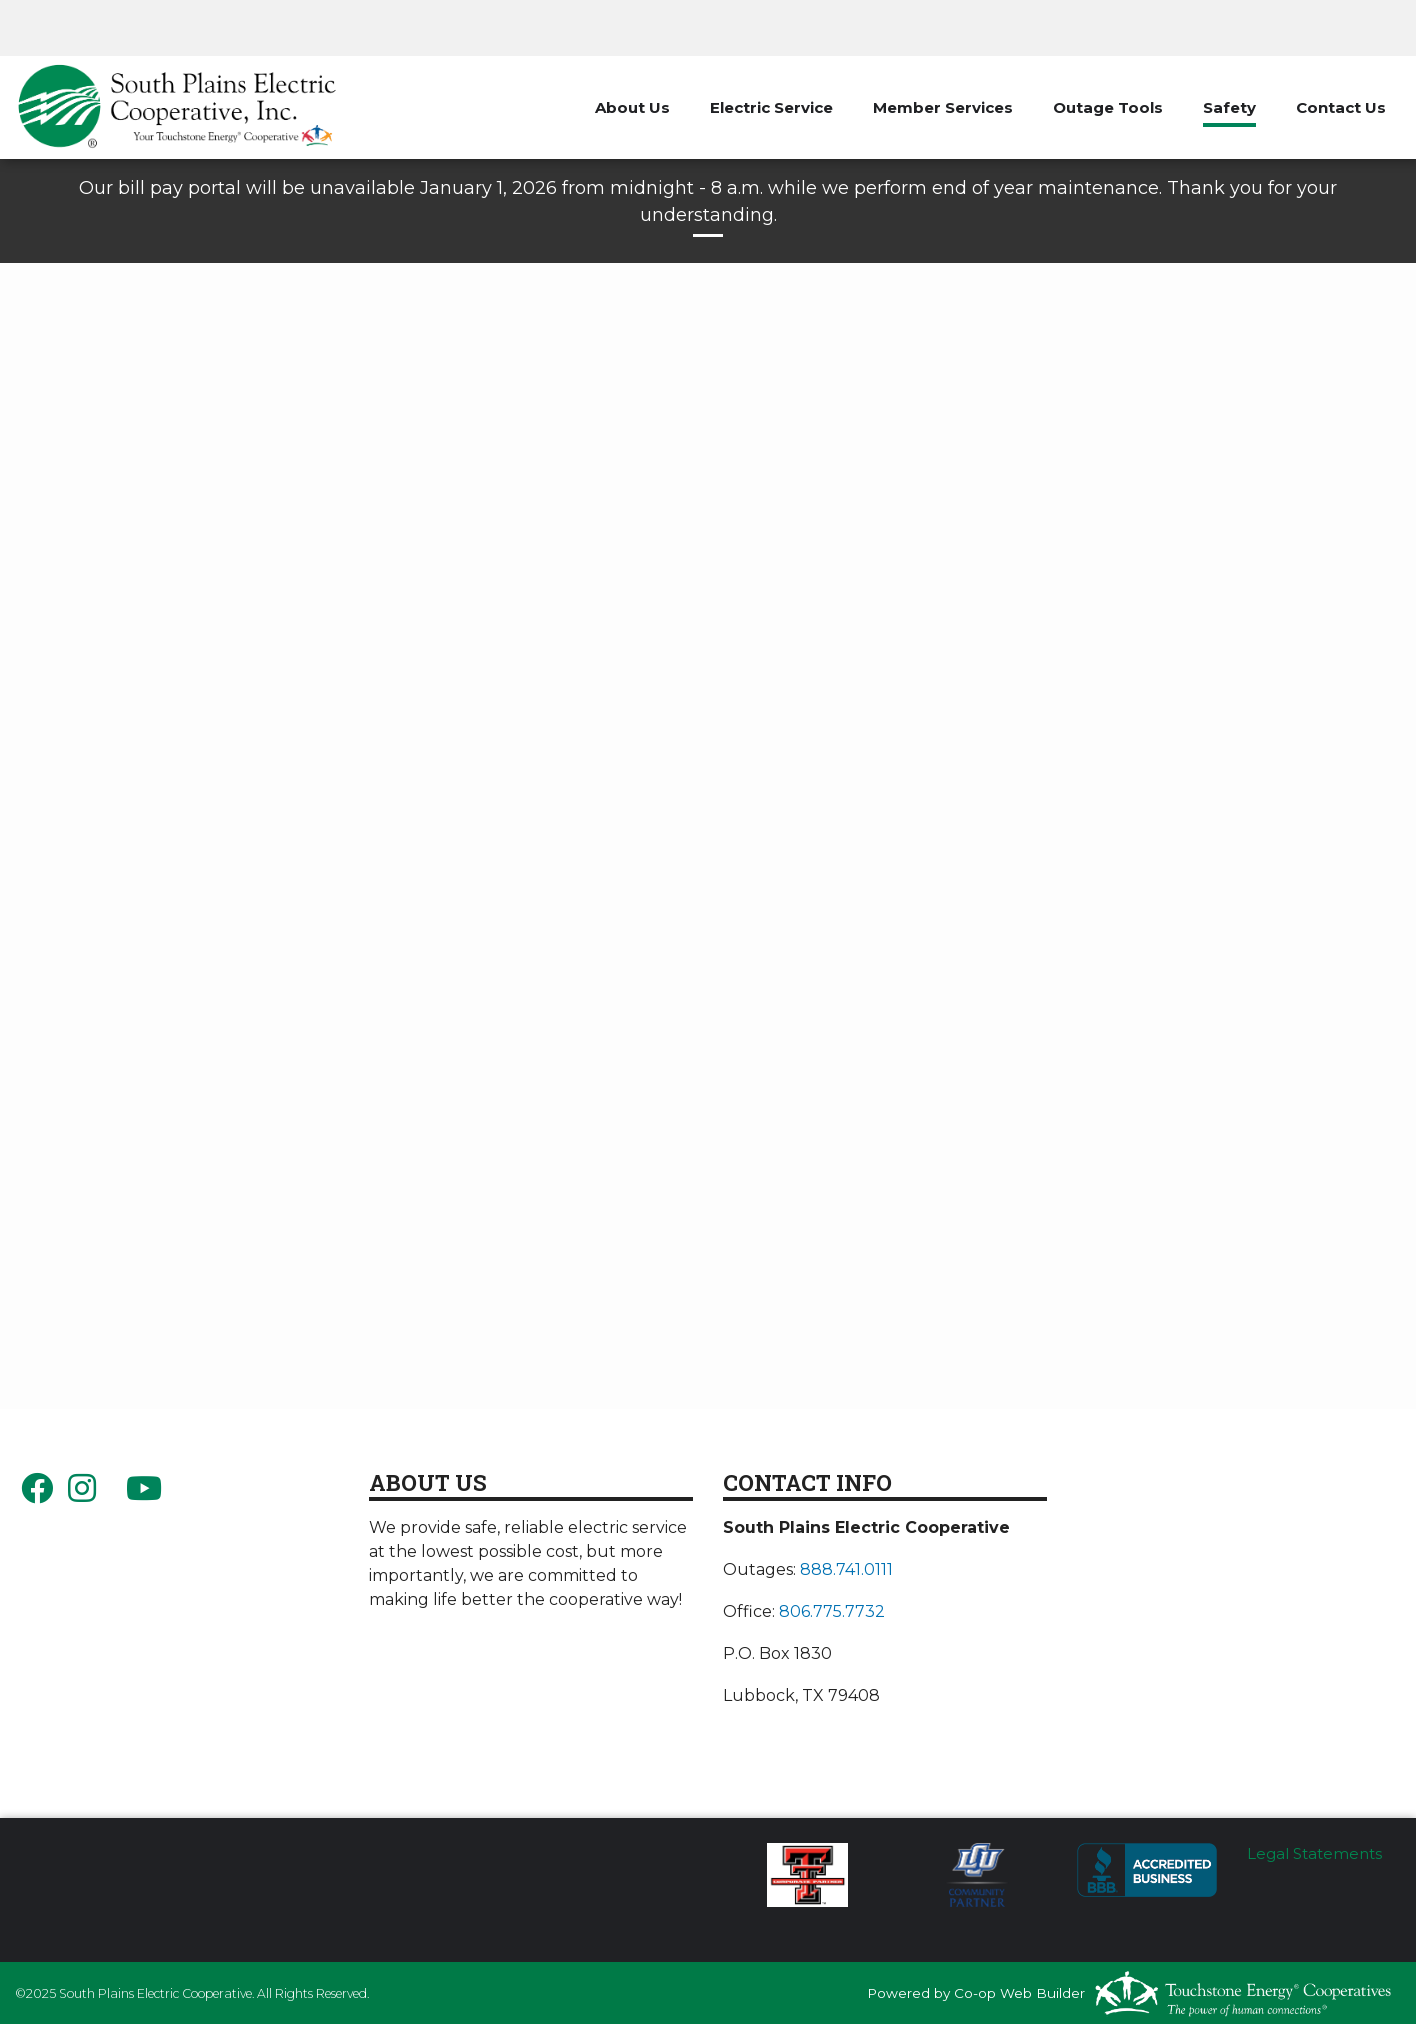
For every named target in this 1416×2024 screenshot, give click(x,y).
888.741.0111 (846, 1569)
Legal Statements (1314, 1853)
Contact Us (1341, 107)
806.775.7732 (832, 1611)
